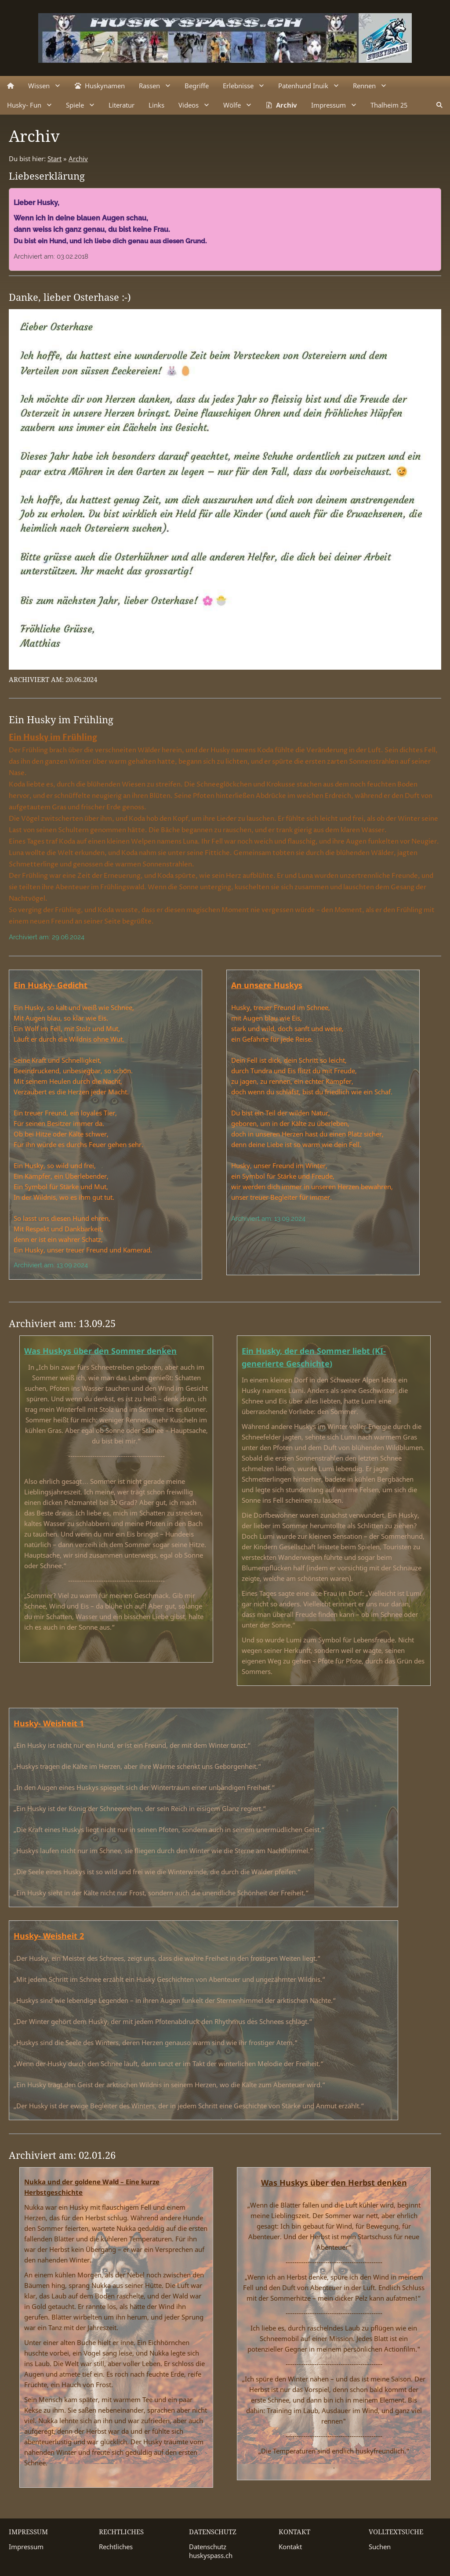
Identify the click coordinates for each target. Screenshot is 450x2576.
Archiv (78, 158)
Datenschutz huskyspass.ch (210, 2551)
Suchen (380, 2546)
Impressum (26, 2546)
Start (54, 158)
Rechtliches (116, 2546)
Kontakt (290, 2546)
